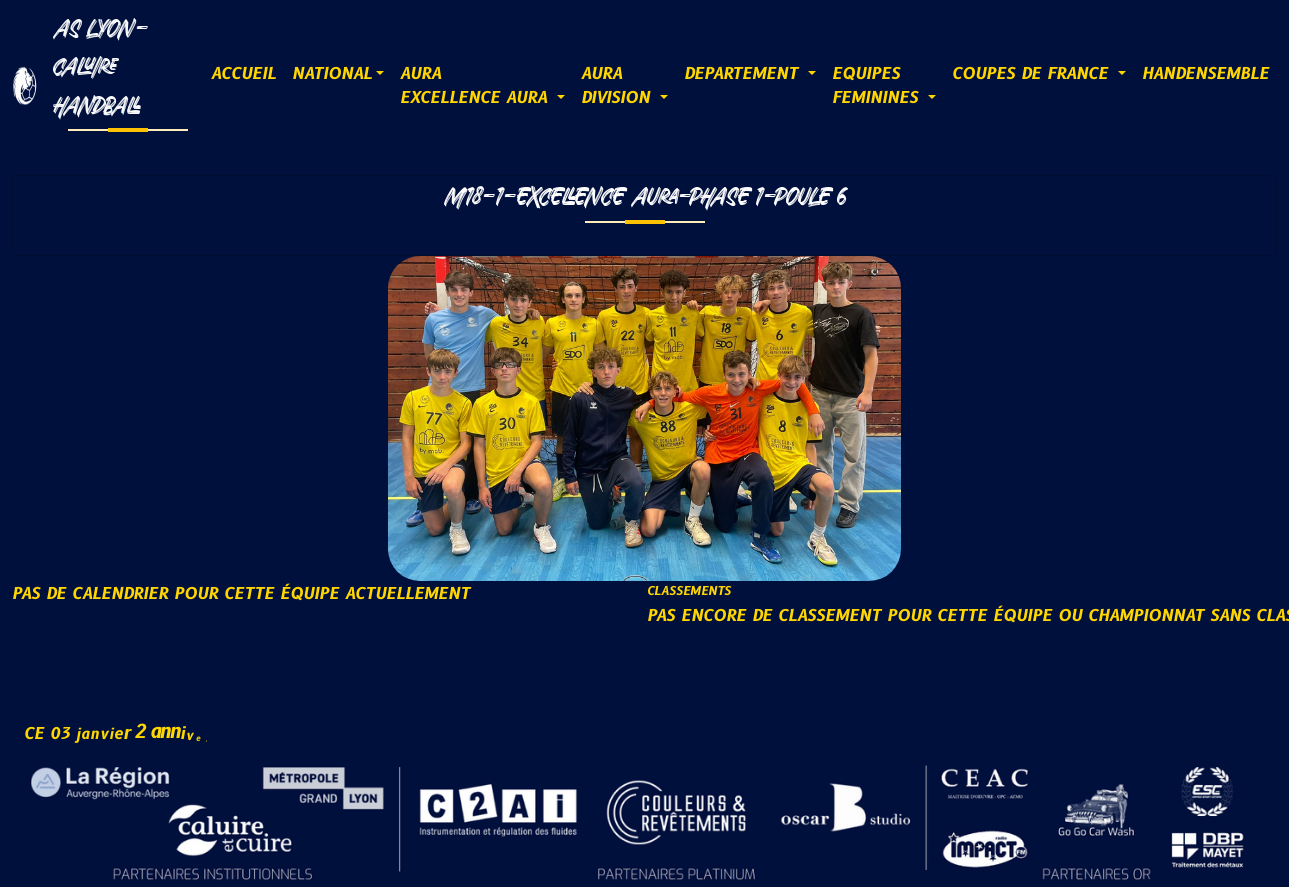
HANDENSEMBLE (1205, 74)
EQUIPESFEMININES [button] (878, 86)
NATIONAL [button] (332, 74)
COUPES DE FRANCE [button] (1033, 74)
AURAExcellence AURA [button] (476, 86)
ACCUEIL (243, 74)
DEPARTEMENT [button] (744, 74)
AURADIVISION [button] (618, 86)
